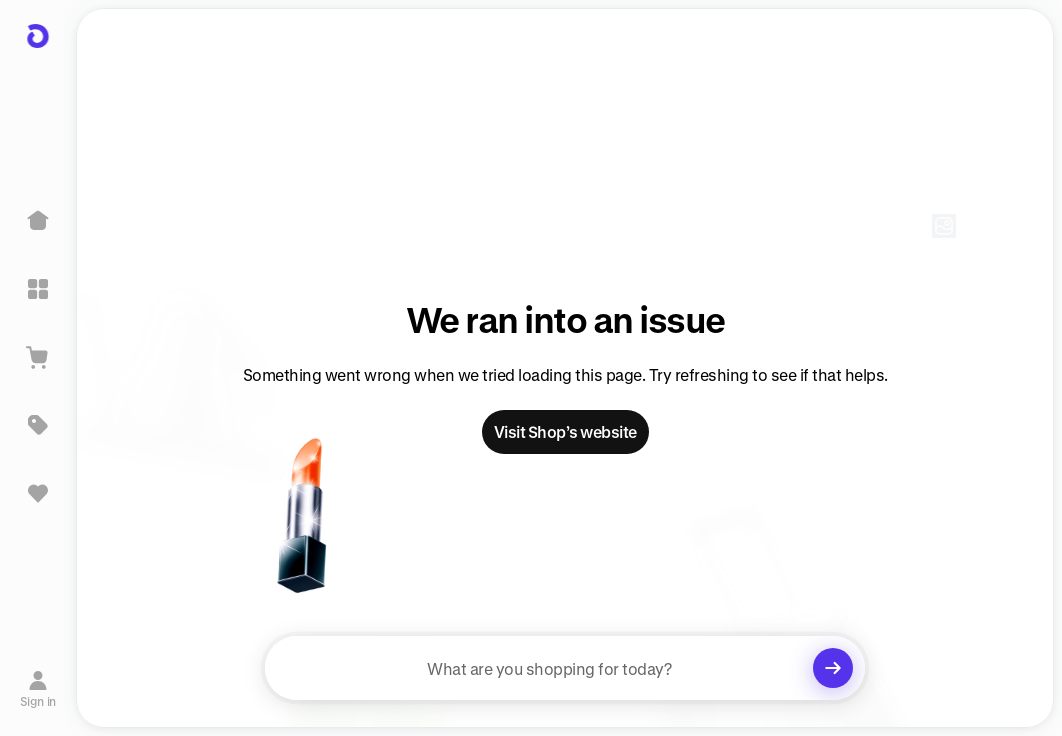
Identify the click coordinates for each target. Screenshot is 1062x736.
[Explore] (38, 289)
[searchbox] (565, 668)
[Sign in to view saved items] (38, 493)
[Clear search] (833, 668)
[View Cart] (38, 357)
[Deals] (38, 425)
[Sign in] (38, 689)
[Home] (38, 221)
